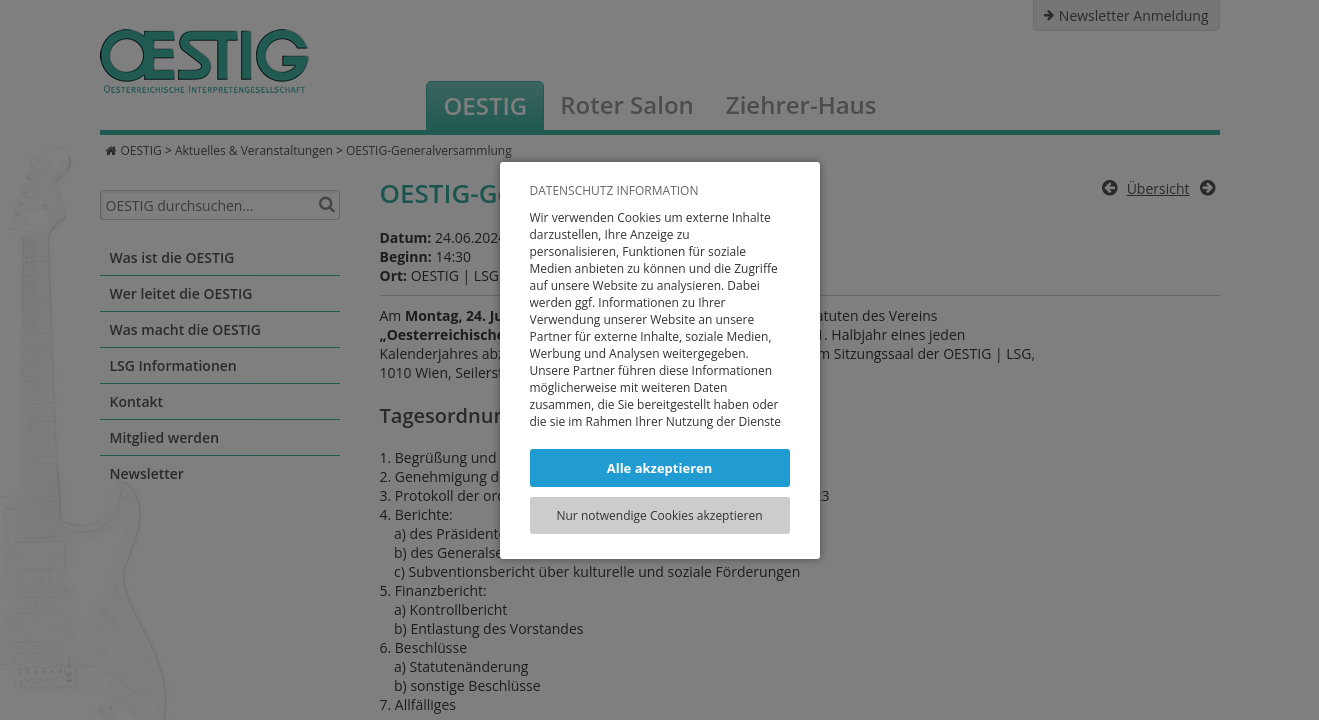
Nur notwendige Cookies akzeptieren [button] (659, 515)
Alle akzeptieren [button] (660, 468)
